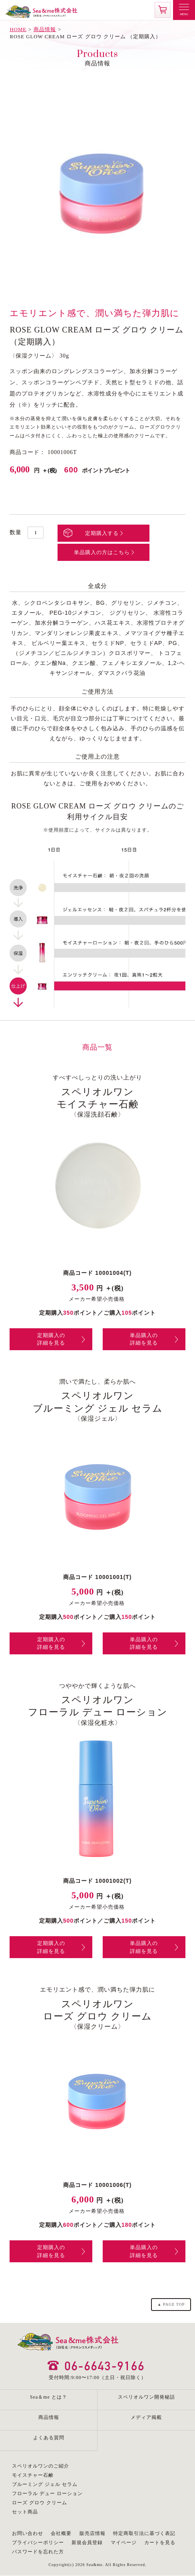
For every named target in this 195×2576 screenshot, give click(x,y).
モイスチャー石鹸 (33, 2475)
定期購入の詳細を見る (51, 1339)
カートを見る (159, 2542)
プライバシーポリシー (38, 2542)
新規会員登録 (87, 2542)
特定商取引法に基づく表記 (144, 2533)
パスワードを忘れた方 (38, 2551)
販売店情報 (92, 2533)
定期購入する (102, 533)
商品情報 (45, 29)
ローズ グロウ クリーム (39, 2502)
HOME (18, 29)
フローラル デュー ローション (47, 2493)
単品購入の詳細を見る (144, 1339)
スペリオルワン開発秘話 (146, 2397)
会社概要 (61, 2533)
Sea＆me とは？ (48, 2397)
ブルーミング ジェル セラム (45, 2484)
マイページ (124, 2542)
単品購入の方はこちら (102, 552)
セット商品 (25, 2512)
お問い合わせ (27, 2533)
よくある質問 (48, 2437)
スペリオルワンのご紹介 (40, 2466)
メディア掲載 (146, 2417)
